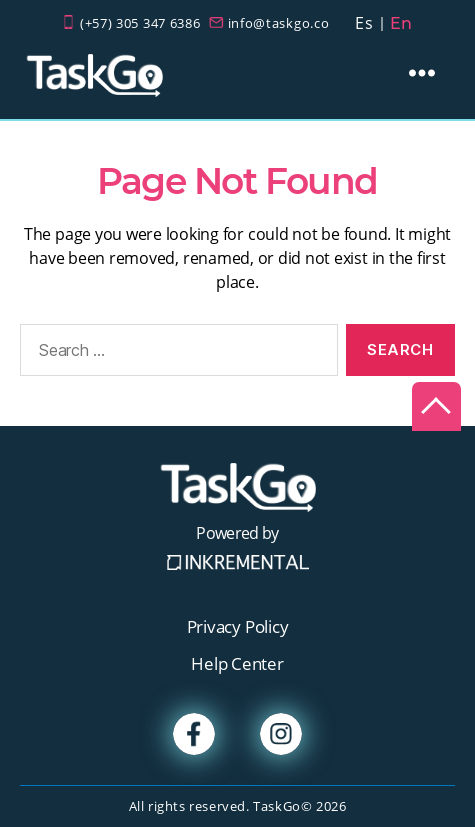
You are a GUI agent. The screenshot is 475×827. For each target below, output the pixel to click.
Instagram (281, 734)
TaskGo (277, 806)
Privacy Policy (238, 626)
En (401, 23)
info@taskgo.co (279, 23)
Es (364, 23)
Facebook (194, 734)
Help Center (237, 663)
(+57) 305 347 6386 (140, 23)
